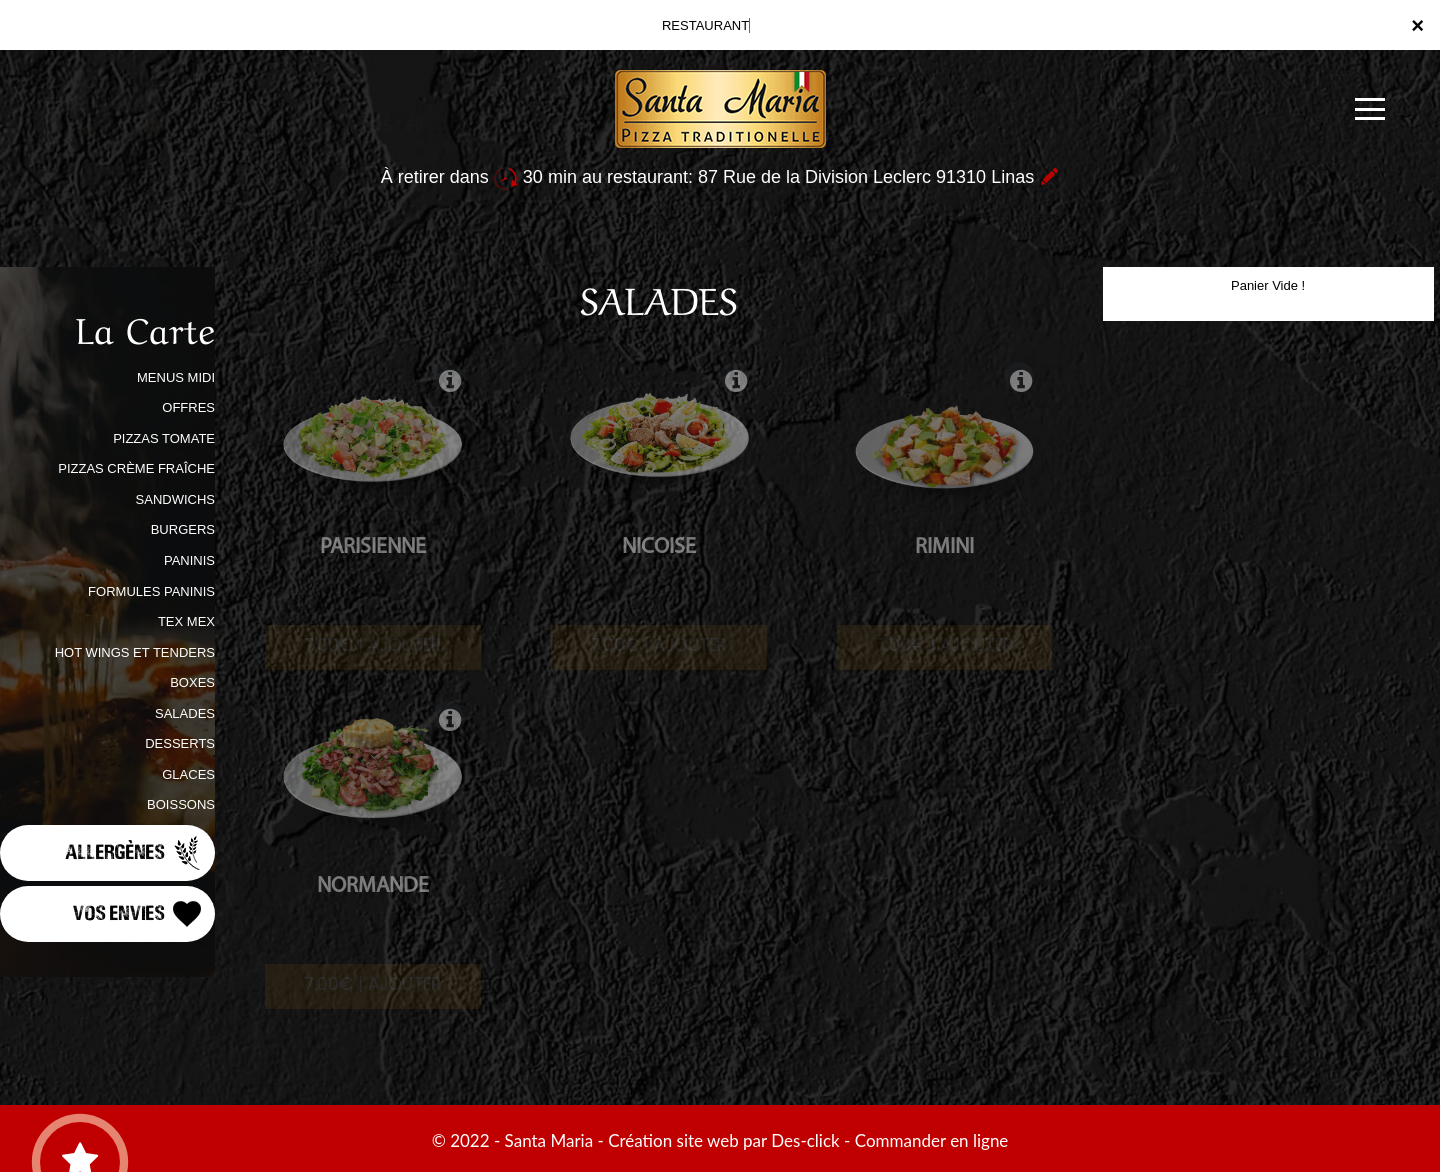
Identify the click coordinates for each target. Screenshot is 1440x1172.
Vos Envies (139, 914)
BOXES (192, 682)
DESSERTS (180, 743)
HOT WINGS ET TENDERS (135, 652)
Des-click (805, 1140)
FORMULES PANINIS (151, 591)
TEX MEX (186, 621)
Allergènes (135, 853)
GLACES (188, 774)
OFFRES (188, 407)
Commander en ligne (932, 1140)
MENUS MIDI (176, 377)
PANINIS (189, 560)
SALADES (185, 713)
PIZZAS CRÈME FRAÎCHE (136, 468)
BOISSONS (181, 804)
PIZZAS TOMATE (164, 438)
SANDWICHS (175, 499)
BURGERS (183, 529)
